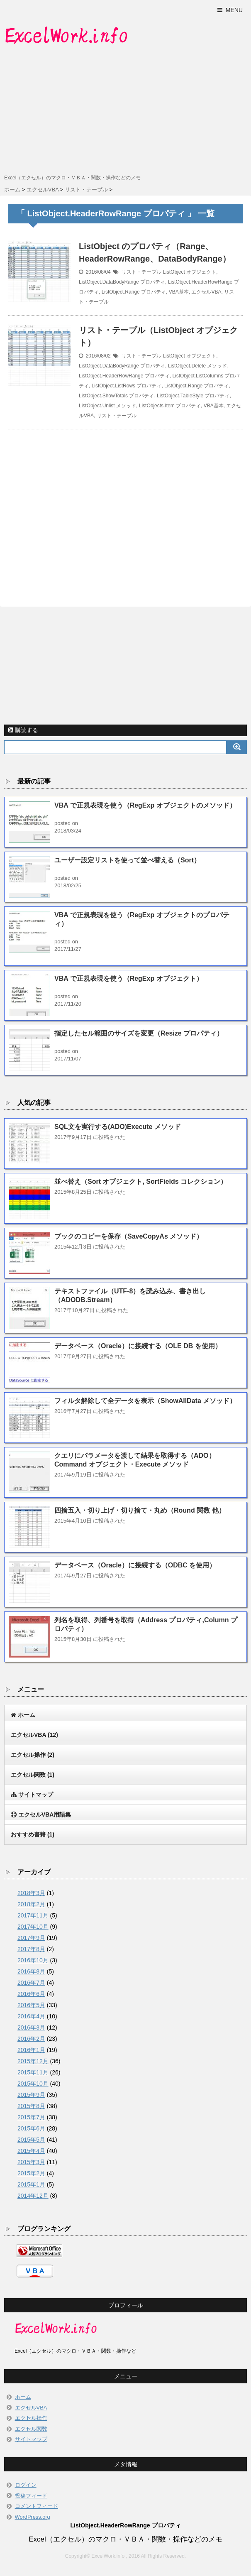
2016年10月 (33, 1960)
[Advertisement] (125, 111)
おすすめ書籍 (32, 1834)
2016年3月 (31, 2027)
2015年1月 (31, 2184)
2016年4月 (31, 2016)
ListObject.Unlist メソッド (107, 406)
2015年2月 (31, 2173)
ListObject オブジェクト (189, 272)
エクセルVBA (206, 292)
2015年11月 (33, 2072)
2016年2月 (31, 2038)
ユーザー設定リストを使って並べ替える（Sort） (127, 860)
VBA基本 (179, 292)
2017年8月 (31, 1949)
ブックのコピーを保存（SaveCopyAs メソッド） (128, 1236)
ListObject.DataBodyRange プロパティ (122, 282)
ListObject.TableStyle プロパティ (193, 396)
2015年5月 (31, 2139)
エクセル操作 (32, 1754)
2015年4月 (31, 2150)
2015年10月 (33, 2083)
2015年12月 (33, 2061)
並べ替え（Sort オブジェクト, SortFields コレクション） (140, 1181)
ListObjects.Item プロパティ (170, 406)
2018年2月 (31, 1904)
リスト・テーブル (141, 272)
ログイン (26, 2485)
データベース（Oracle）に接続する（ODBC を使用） (135, 1565)
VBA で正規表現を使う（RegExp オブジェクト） (128, 978)
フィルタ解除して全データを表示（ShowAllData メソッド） (145, 1400)
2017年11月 (33, 1915)
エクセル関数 (32, 1774)
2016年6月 (31, 1994)
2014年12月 (33, 2195)
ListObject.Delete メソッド (197, 366)
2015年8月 (31, 2106)
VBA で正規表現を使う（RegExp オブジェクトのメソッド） (145, 805)
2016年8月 (31, 1971)
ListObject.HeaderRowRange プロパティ (124, 376)
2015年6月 (31, 2128)
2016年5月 (31, 2005)
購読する (23, 730)
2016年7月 (31, 1982)
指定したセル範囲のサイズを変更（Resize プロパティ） (138, 1033)
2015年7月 (31, 2117)
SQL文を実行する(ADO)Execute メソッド (117, 1126)
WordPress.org (32, 2517)
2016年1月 (31, 2050)
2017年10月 (33, 1926)
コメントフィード (36, 2506)
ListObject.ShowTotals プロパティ (116, 396)
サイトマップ (31, 2439)
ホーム (23, 2397)
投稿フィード (31, 2496)
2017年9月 (31, 1937)
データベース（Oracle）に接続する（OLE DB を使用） (138, 1345)
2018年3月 (31, 1893)
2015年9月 (31, 2094)
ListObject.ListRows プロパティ (127, 386)
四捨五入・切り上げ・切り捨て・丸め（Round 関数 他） (139, 1510)
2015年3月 (31, 2162)
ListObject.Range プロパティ (134, 292)
